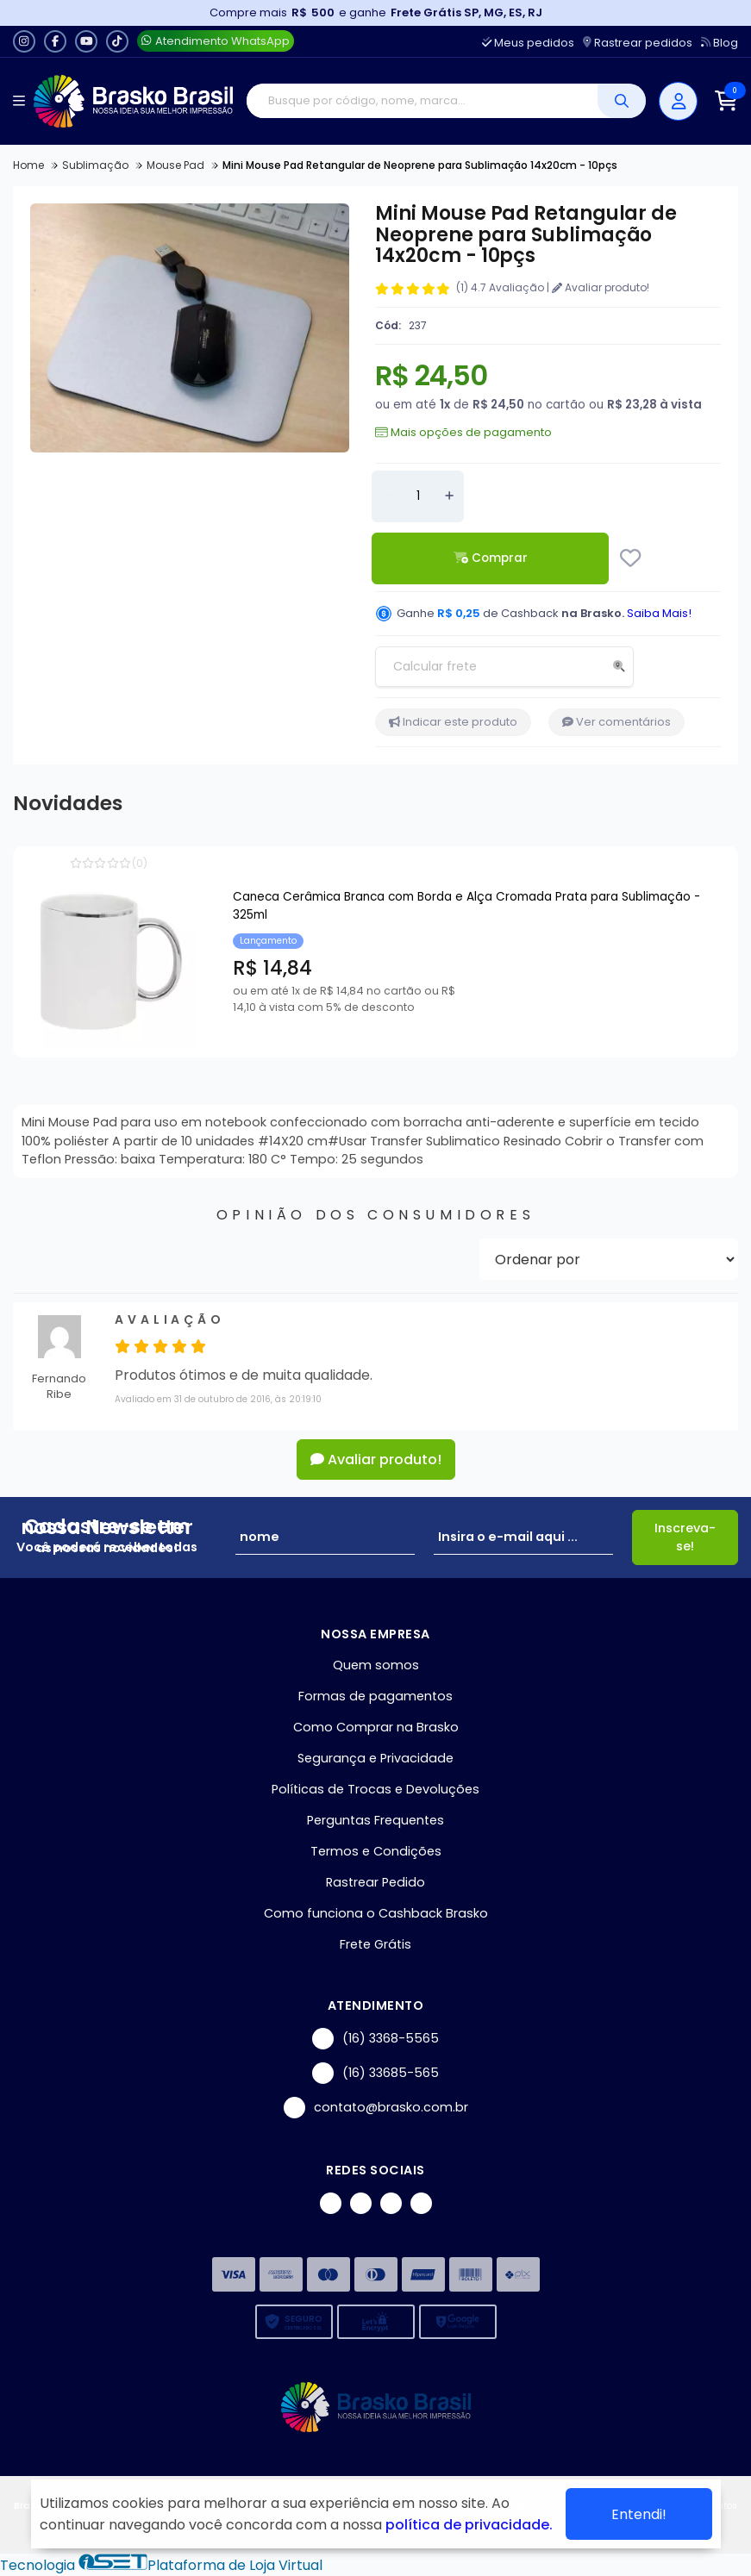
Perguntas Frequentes (375, 1820)
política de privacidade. (469, 2525)
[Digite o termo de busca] (422, 101)
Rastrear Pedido (375, 1882)
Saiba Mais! (659, 613)
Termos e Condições (375, 1851)
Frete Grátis (375, 1944)
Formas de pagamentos (375, 1696)
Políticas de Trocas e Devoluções (375, 1789)
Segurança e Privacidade (375, 1758)
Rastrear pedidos (637, 42)
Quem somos (376, 1665)
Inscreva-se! (685, 1537)
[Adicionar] (449, 496)
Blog (719, 42)
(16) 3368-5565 (375, 2038)
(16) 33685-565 (375, 2073)
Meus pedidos (528, 42)
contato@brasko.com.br (376, 2107)
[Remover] (386, 496)
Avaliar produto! (600, 287)
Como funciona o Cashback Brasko (376, 1913)
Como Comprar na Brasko (376, 1727)
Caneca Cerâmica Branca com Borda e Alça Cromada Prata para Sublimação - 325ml (466, 906)
